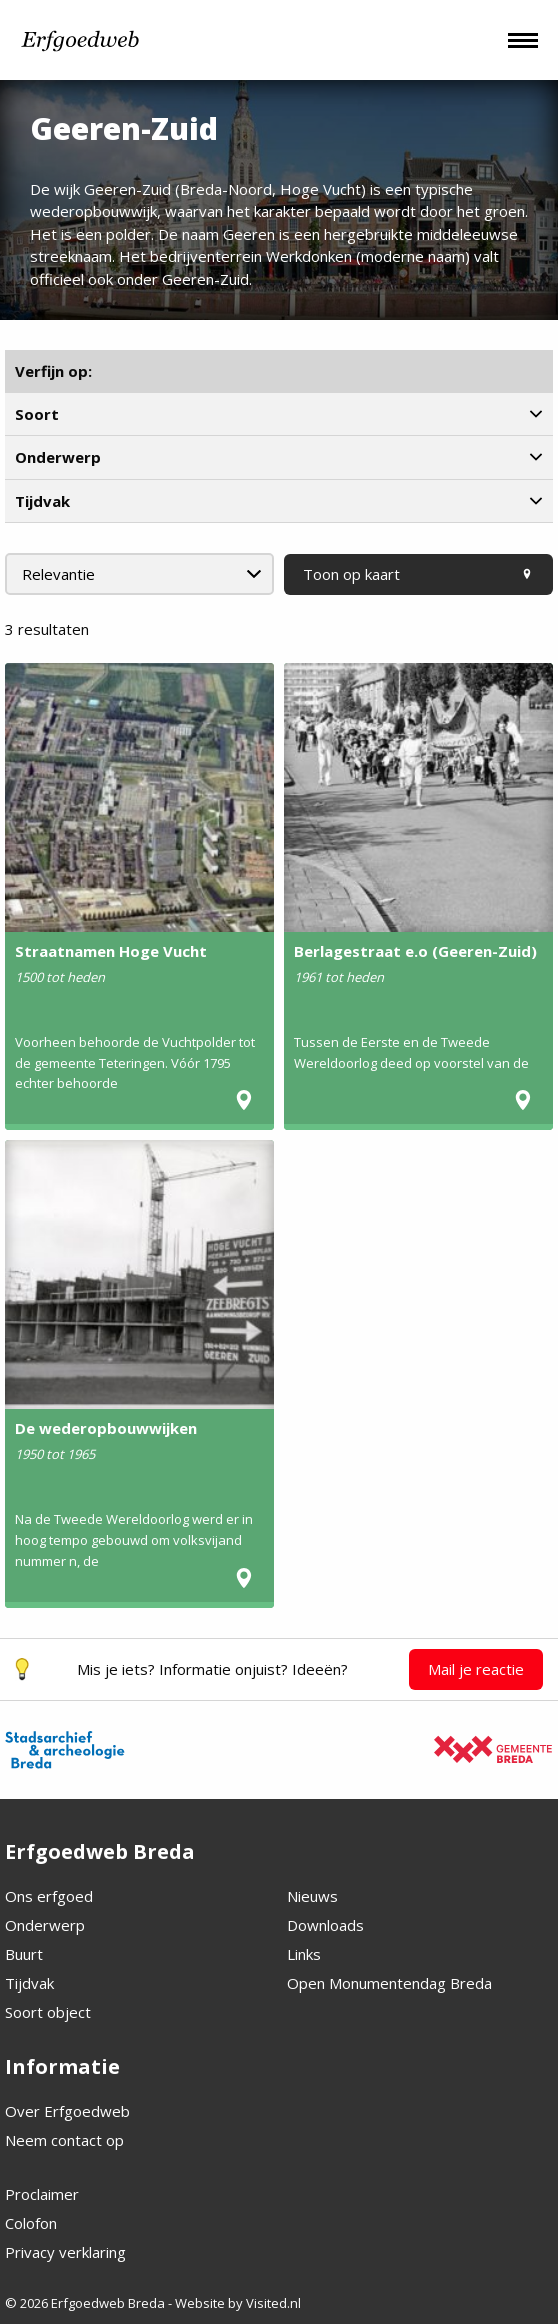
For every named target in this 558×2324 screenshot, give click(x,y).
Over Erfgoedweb (67, 2111)
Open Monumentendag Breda (389, 1983)
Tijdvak (29, 1983)
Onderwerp (45, 1925)
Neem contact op (64, 2140)
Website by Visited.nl (238, 2303)
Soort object (48, 2012)
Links (304, 1954)
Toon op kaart (418, 574)
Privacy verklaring (65, 2252)
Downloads (325, 1925)
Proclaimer (42, 2194)
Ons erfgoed (49, 1896)
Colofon (31, 2223)
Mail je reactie (476, 1669)
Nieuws (312, 1896)
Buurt (24, 1954)
